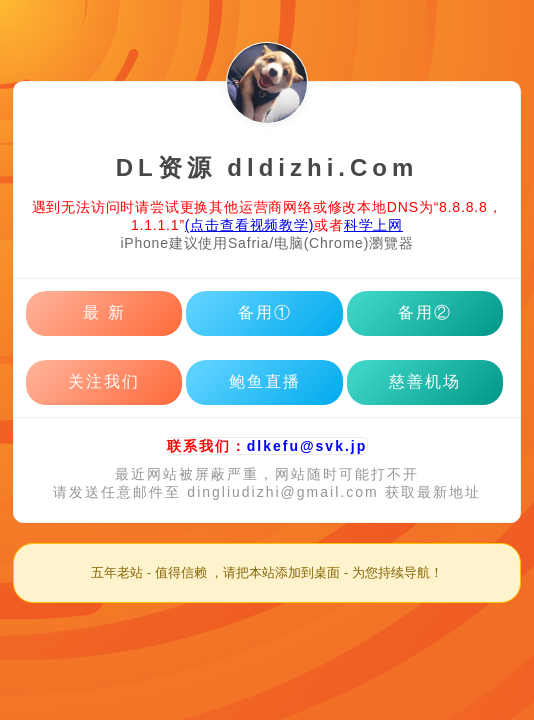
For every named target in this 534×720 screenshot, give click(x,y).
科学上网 (373, 225)
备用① (265, 312)
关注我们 (104, 381)
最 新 (104, 312)
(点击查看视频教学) (249, 225)
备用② (425, 312)
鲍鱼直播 (265, 381)
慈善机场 (425, 381)
